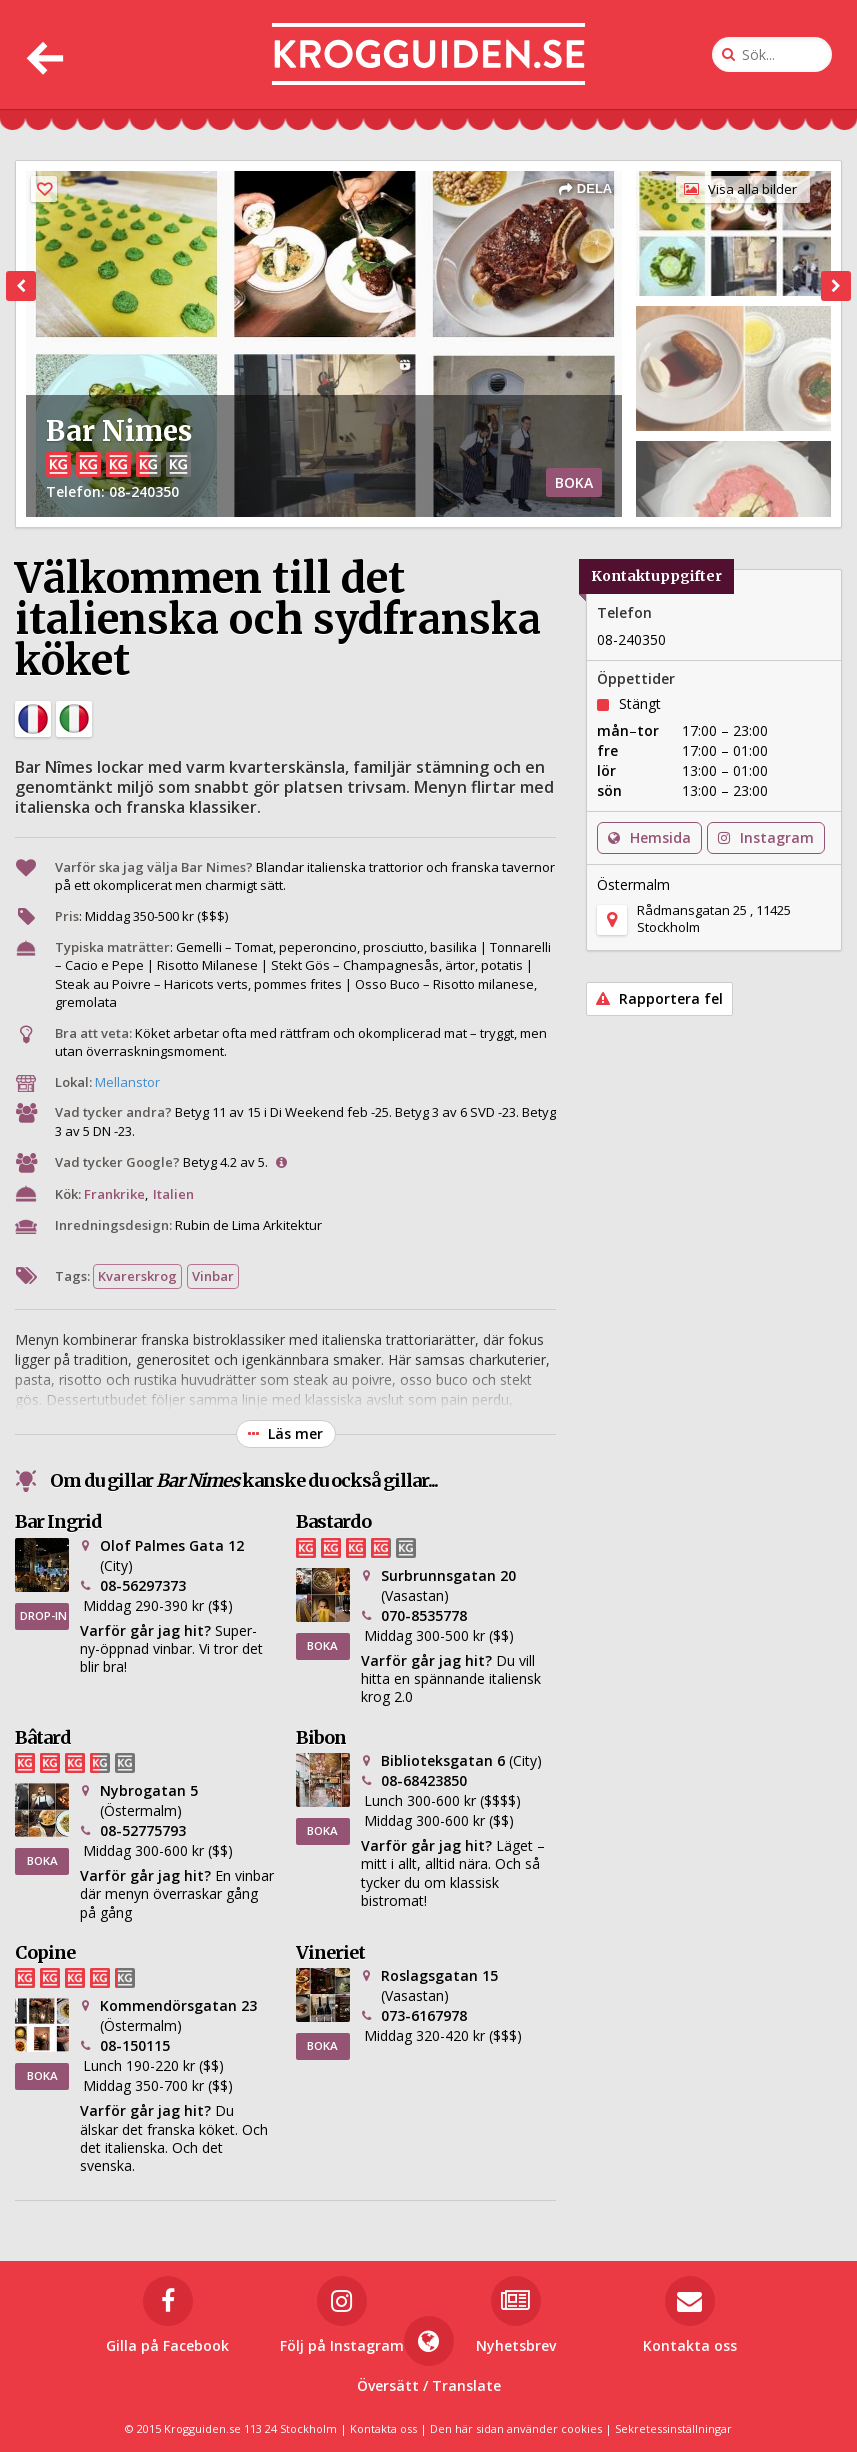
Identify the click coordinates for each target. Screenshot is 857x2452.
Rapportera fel (659, 998)
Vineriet (330, 1952)
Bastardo (333, 1521)
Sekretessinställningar (673, 2428)
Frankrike (114, 1194)
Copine (45, 1952)
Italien (173, 1194)
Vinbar (213, 1276)
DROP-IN (43, 1615)
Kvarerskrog (137, 1276)
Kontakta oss (383, 2428)
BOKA (574, 482)
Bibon (321, 1737)
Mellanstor (127, 1082)
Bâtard (43, 1737)
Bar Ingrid (58, 1521)
